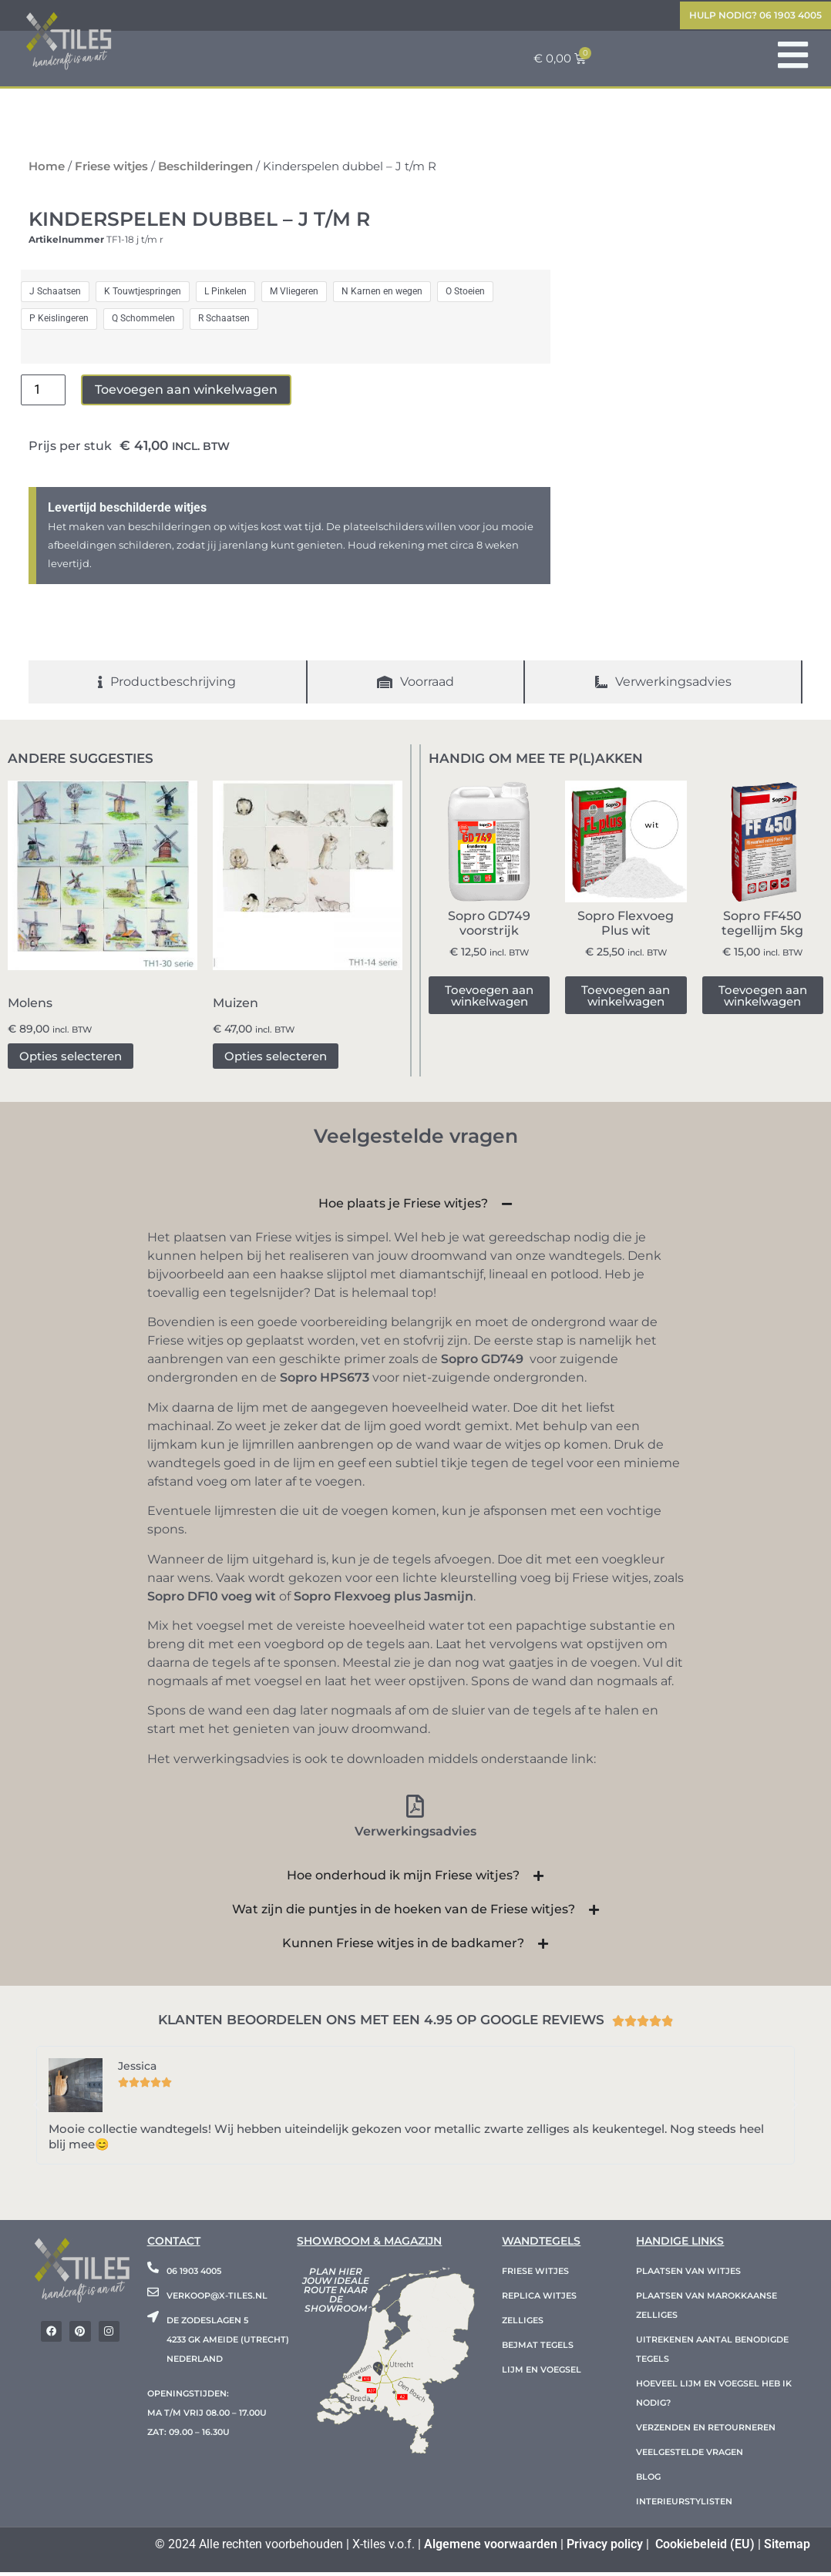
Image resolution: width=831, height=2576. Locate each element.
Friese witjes (111, 170)
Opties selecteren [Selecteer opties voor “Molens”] (70, 1060)
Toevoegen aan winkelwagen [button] (489, 999)
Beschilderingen (205, 170)
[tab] (168, 685)
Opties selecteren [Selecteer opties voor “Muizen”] (275, 1060)
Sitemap (787, 2548)
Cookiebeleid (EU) (705, 2548)
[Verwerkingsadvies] (415, 1810)
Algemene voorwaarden (490, 2548)
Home (47, 170)
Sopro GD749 (482, 1363)
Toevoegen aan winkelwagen (186, 393)
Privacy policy (605, 2548)
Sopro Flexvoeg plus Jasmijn (383, 1600)
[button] (36, 2109)
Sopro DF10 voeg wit (211, 1600)
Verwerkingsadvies (415, 1835)
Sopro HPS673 (324, 1382)
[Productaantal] (43, 393)
